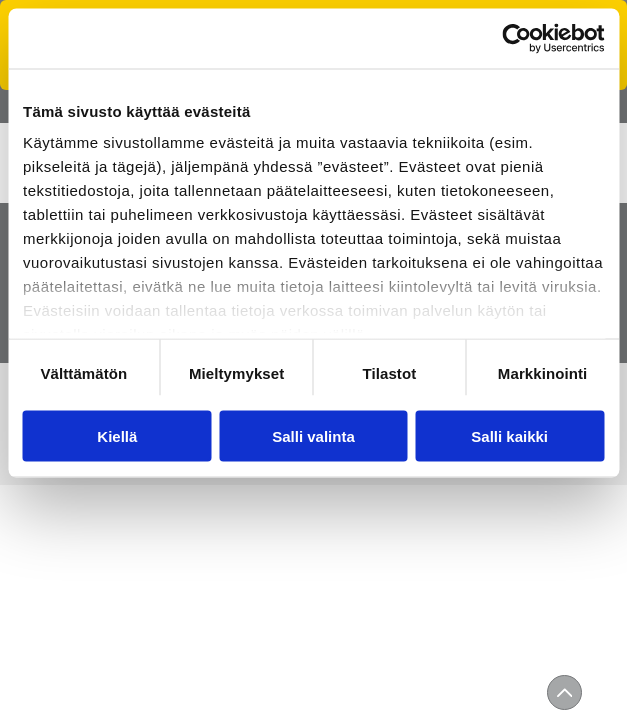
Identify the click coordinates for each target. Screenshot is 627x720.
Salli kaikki (509, 435)
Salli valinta (313, 435)
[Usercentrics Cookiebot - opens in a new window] (516, 38)
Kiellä (117, 435)
